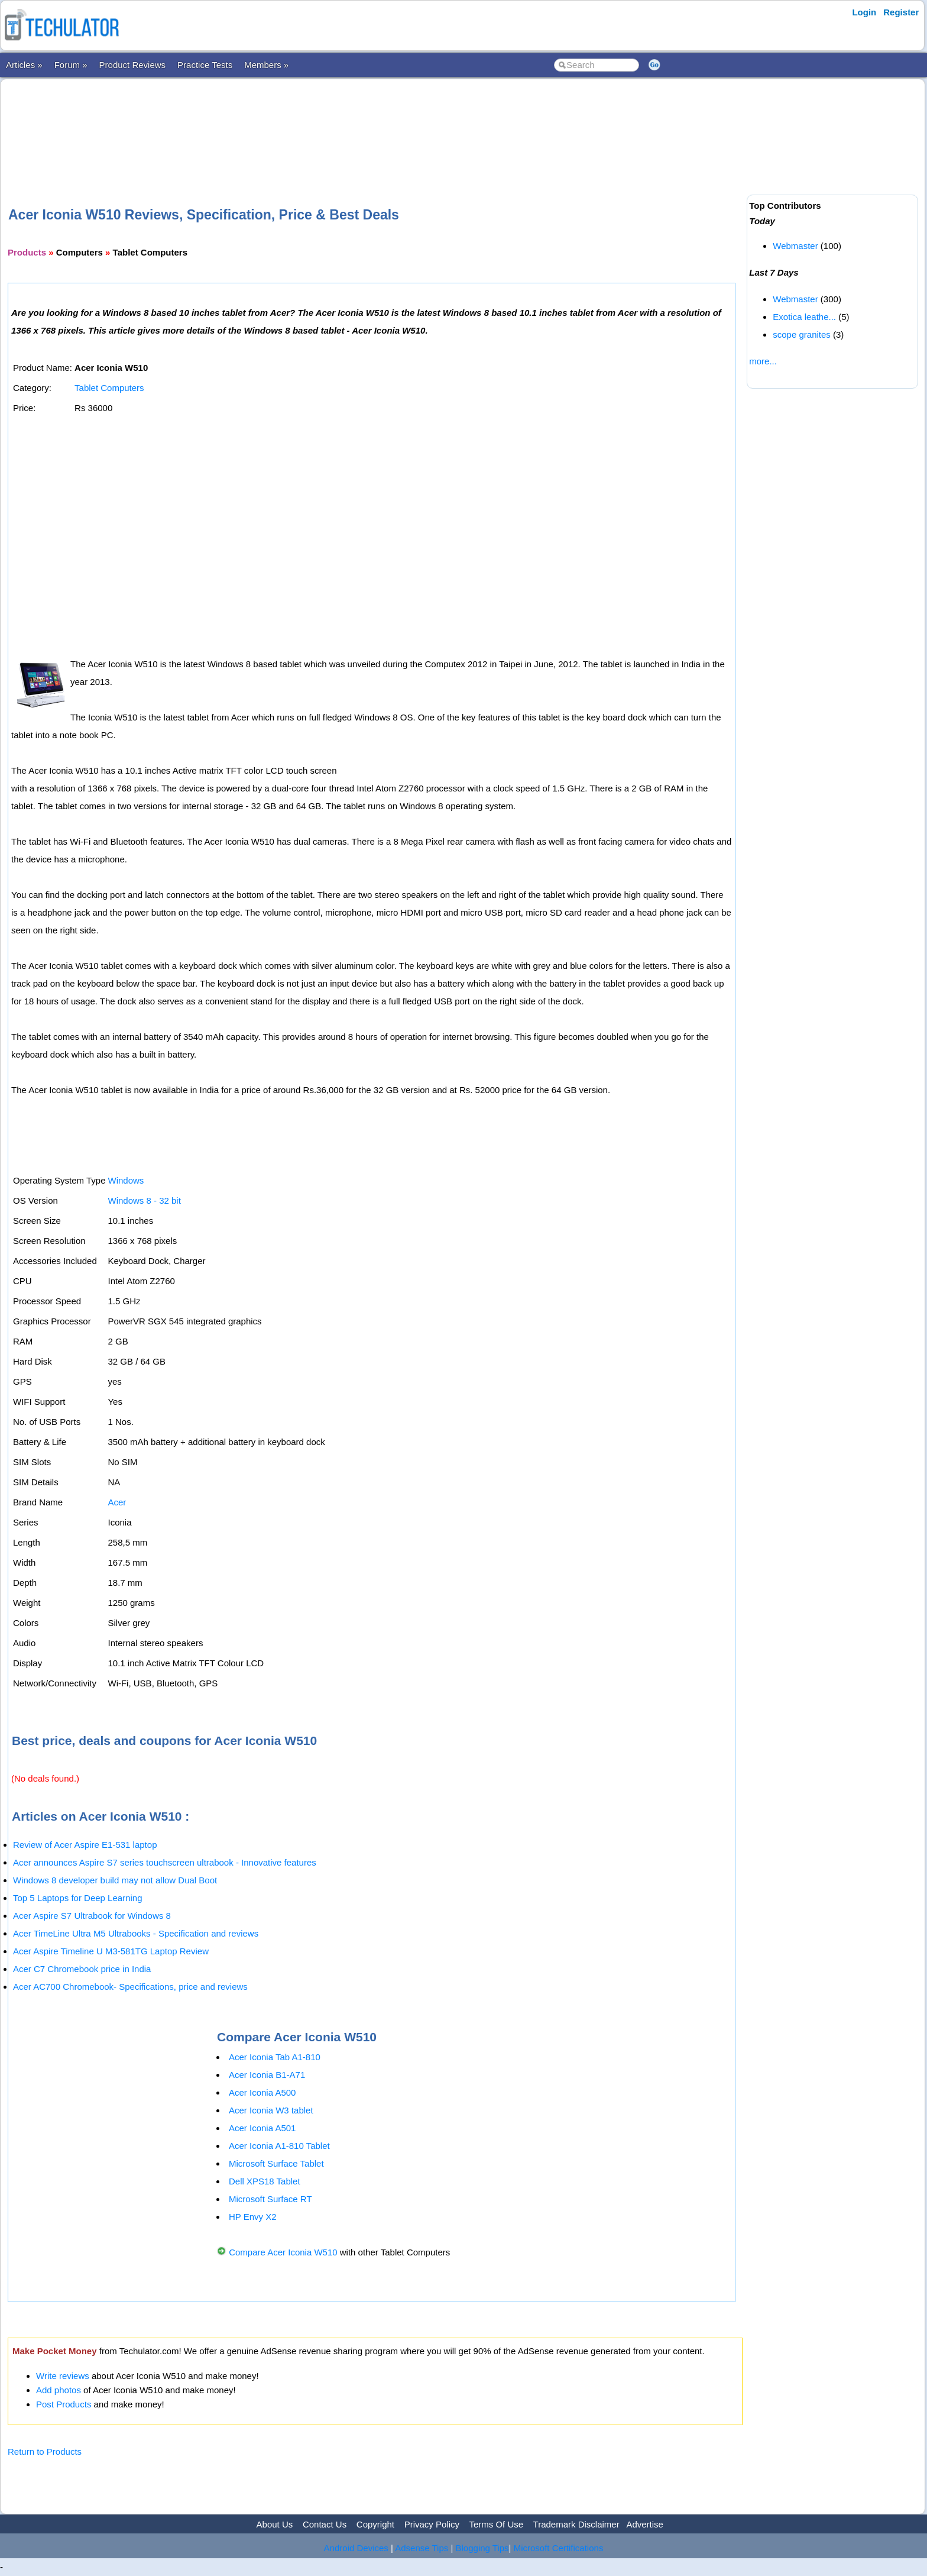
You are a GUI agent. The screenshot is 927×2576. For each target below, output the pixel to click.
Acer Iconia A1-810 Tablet (279, 2146)
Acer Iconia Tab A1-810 (274, 2057)
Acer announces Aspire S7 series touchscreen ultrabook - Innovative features (164, 1862)
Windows (126, 1180)
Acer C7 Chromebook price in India (82, 1969)
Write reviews (62, 2376)
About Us (275, 2524)
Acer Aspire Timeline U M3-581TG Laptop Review (111, 1951)
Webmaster (795, 246)
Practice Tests (204, 65)
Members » (266, 65)
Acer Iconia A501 (262, 2128)
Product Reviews (132, 65)
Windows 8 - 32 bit (144, 1200)
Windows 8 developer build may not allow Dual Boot (115, 1880)
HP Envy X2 (253, 2217)
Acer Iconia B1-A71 (267, 2075)
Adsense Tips (421, 2548)
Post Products (63, 2404)
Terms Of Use (496, 2524)
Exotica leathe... (804, 317)
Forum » (70, 65)
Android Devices (356, 2548)
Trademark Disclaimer (576, 2524)
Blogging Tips (482, 2548)
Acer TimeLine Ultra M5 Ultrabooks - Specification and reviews (135, 1933)
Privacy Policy (431, 2524)
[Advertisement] (375, 123)
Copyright (375, 2524)
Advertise (644, 2524)
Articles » (24, 65)
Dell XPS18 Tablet (264, 2181)
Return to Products (45, 2451)
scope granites (802, 334)
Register (901, 12)
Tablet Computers (109, 388)
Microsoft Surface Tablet (276, 2163)
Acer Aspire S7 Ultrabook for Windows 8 (92, 1916)
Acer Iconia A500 (262, 2092)
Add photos (58, 2390)
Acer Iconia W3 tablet (271, 2110)
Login (864, 12)
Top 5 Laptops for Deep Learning (77, 1898)
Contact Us (324, 2524)
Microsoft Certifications (559, 2548)
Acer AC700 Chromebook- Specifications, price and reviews (130, 1987)
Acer (117, 1502)
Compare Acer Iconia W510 (284, 2252)
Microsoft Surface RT (270, 2199)
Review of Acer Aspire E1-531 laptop (85, 1845)
